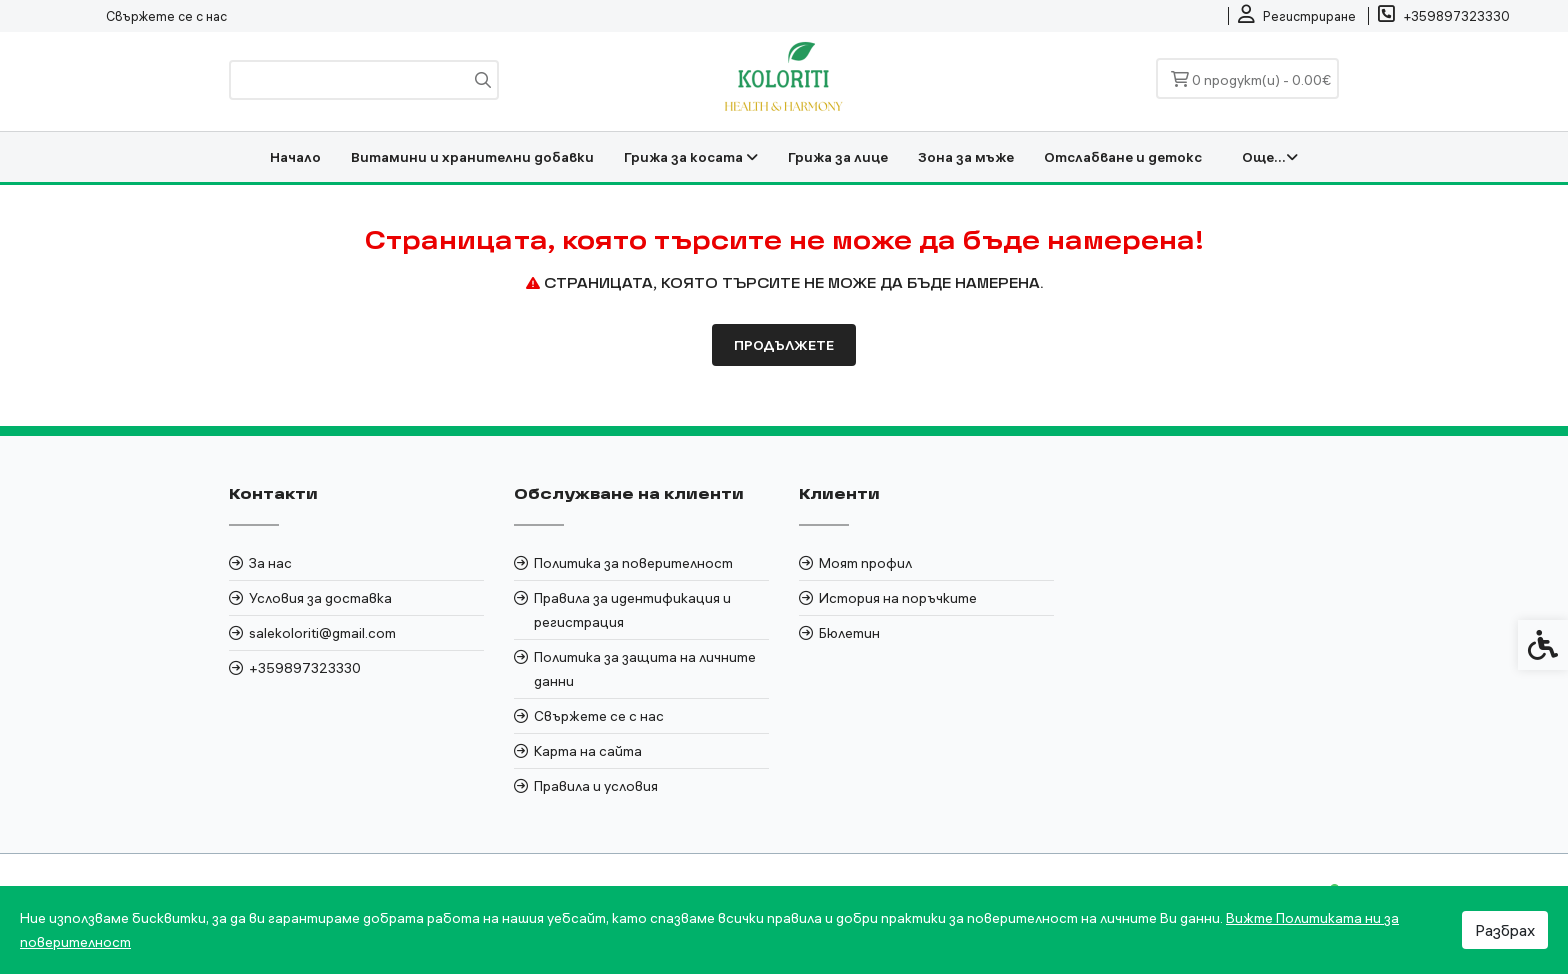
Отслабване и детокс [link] (1123, 157)
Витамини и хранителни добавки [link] (472, 157)
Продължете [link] (784, 345)
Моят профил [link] (865, 563)
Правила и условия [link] (596, 786)
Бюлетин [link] (849, 633)
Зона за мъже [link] (966, 157)
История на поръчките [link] (898, 598)
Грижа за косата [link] (691, 157)
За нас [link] (270, 563)
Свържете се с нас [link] (166, 16)
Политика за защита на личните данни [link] (645, 669)
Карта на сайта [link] (588, 751)
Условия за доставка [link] (320, 598)
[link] (1297, 16)
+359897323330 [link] (305, 668)
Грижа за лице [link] (838, 157)
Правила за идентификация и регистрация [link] (632, 610)
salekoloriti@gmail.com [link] (322, 633)
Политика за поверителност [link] (633, 563)
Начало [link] (295, 157)
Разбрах (1505, 930)
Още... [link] (1270, 157)
